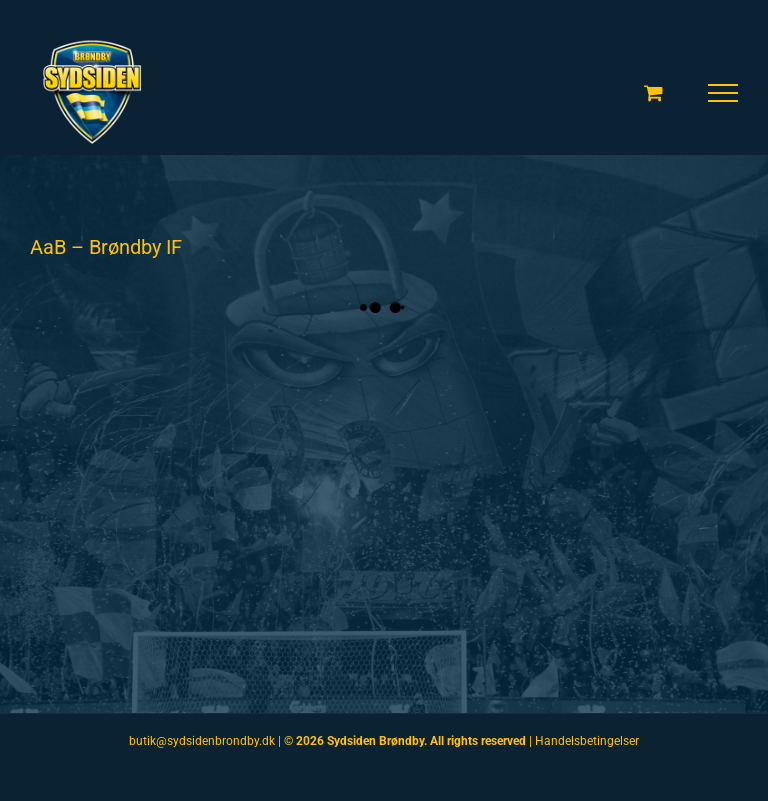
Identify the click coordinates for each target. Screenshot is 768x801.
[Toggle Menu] (723, 93)
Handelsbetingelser (587, 741)
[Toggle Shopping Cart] (653, 92)
